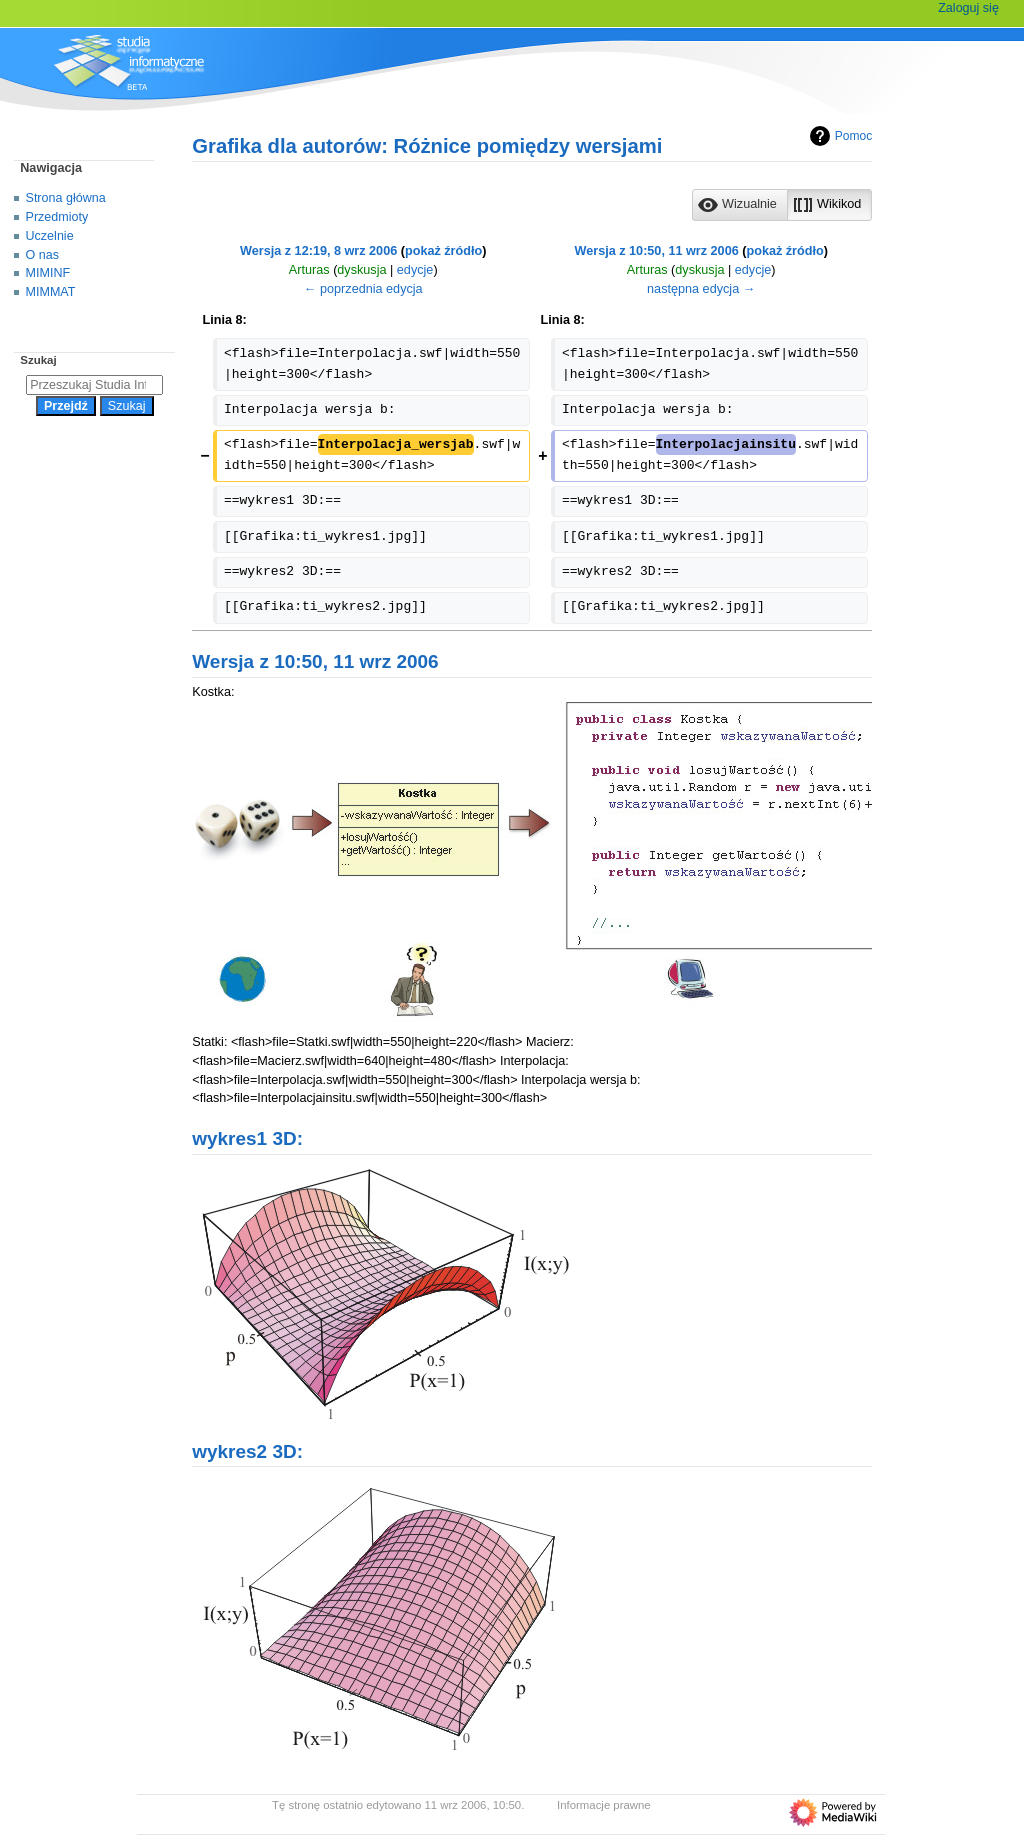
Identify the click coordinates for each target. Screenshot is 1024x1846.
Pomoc (838, 136)
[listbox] (782, 205)
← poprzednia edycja (363, 289)
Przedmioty (57, 217)
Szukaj (38, 360)
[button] (740, 205)
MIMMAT (51, 292)
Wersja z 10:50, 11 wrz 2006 (657, 251)
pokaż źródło (443, 251)
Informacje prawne (604, 1805)
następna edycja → (701, 289)
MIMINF (48, 273)
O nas (42, 255)
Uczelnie (50, 236)
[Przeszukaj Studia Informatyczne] (94, 385)
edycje (415, 270)
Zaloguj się (968, 8)
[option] (739, 204)
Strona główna (66, 198)
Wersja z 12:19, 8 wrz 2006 (318, 251)
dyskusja (361, 270)
